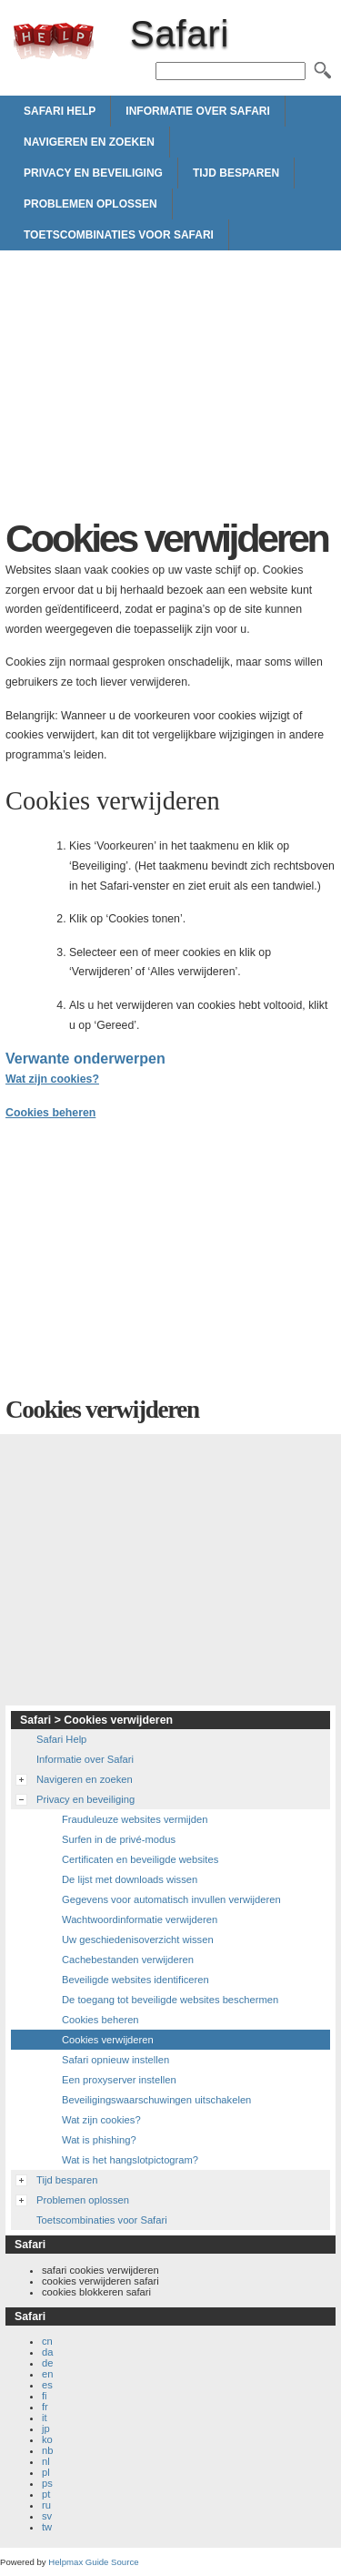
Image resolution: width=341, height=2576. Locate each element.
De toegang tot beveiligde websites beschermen (170, 1999)
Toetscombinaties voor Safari (119, 235)
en (47, 2373)
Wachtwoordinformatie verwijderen (139, 1919)
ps (47, 2483)
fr (45, 2406)
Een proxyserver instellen (119, 2079)
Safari (54, 41)
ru (46, 2505)
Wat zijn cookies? (52, 1079)
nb (47, 2450)
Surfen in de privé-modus (119, 1839)
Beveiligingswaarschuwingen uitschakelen (156, 2099)
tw (47, 2526)
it (44, 2417)
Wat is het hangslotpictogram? (130, 2159)
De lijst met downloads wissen (129, 1879)
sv (47, 2515)
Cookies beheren (50, 1112)
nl (46, 2461)
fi (44, 2395)
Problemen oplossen (90, 204)
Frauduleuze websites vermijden (134, 1819)
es (47, 2384)
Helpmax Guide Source (93, 2562)
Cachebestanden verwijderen (128, 1959)
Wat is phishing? (99, 2139)
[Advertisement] (170, 388)
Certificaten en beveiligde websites (140, 1859)
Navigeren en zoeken (89, 142)
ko (47, 2439)
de (47, 2362)
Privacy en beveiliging (93, 173)
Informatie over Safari (197, 111)
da (47, 2352)
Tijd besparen (236, 173)
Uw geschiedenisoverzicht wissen (138, 1939)
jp (46, 2428)
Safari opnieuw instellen (115, 2059)
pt (46, 2494)
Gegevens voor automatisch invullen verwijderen (171, 1899)
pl (46, 2472)
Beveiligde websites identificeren (135, 1979)
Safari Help (59, 111)
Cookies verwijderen (108, 2039)
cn (47, 2341)
